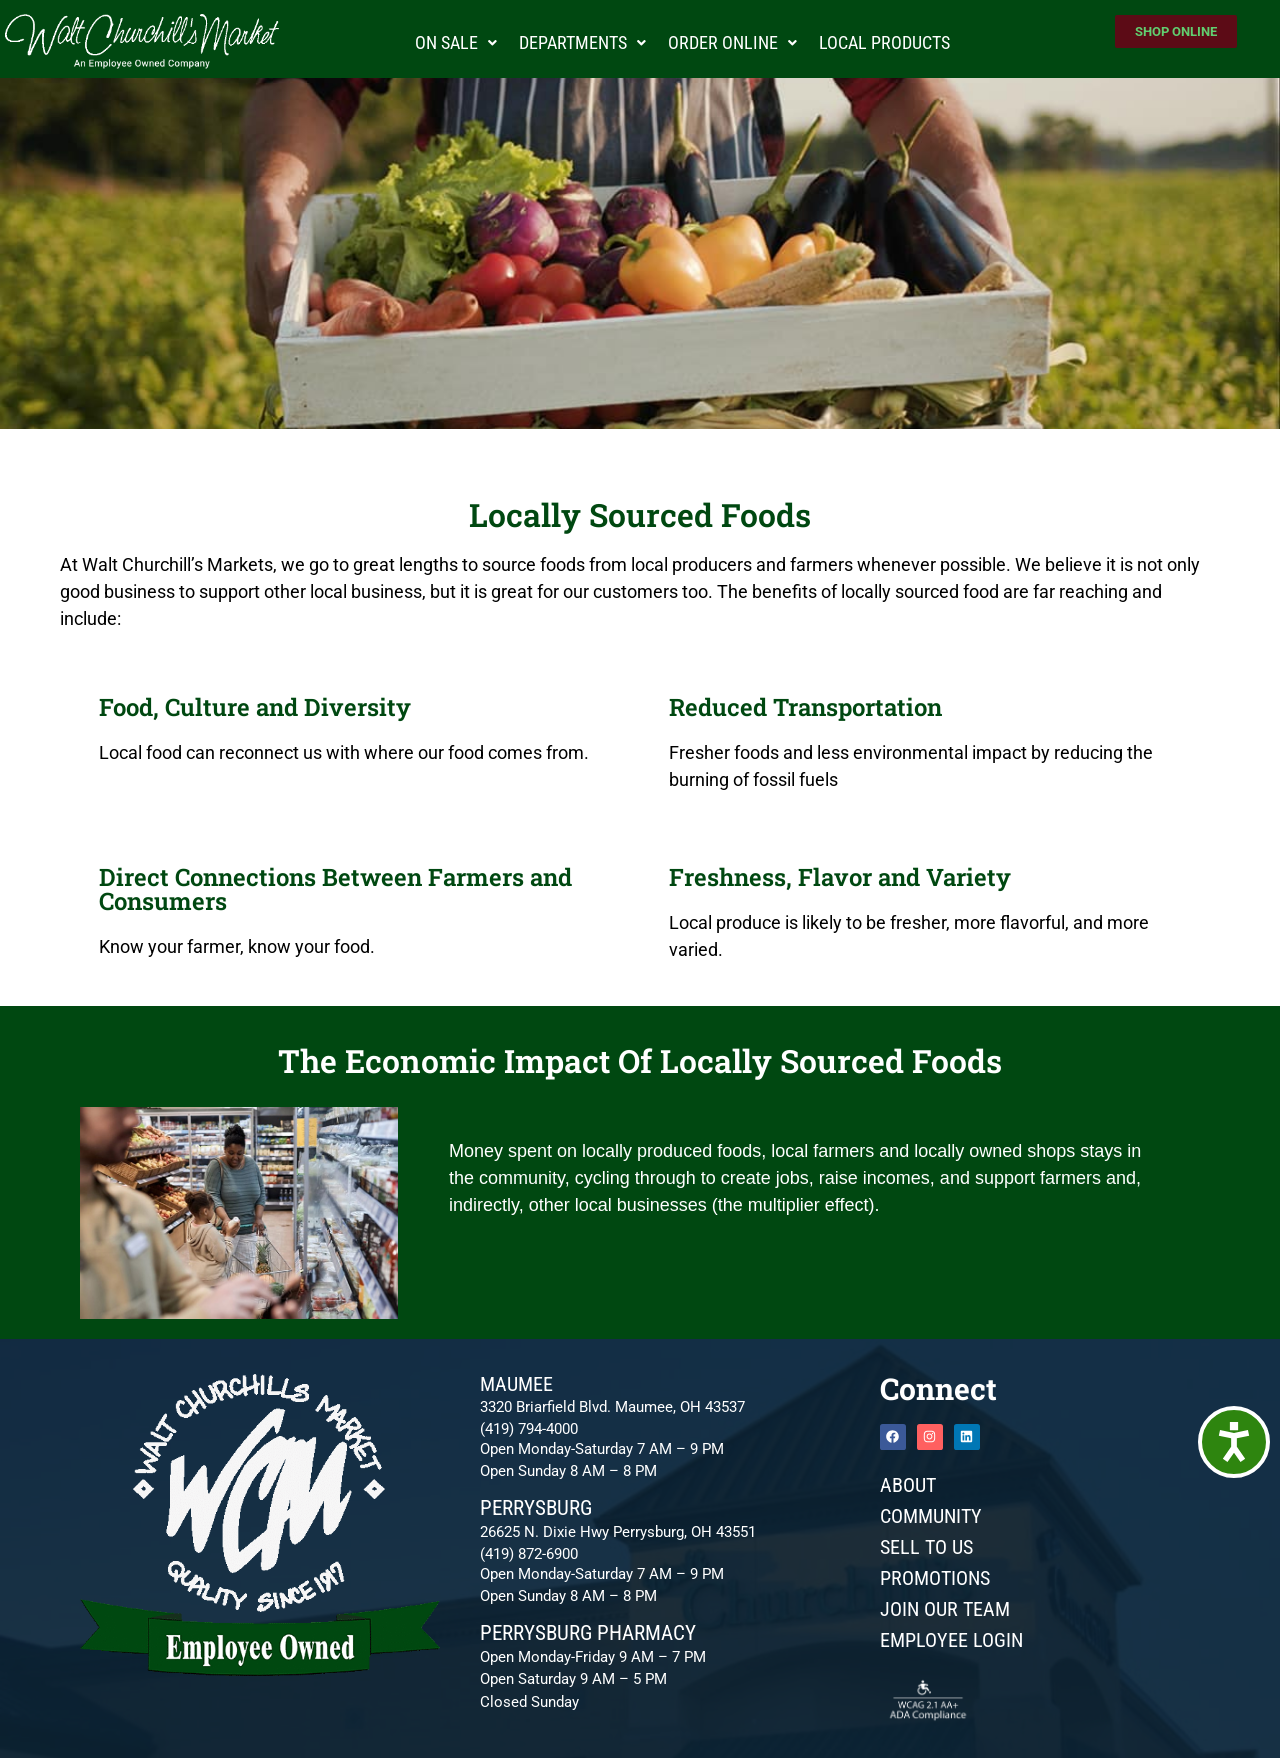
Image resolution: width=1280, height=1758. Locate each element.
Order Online (732, 42)
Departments (582, 42)
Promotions (935, 1578)
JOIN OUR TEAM (945, 1609)
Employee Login (951, 1640)
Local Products (884, 42)
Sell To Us (926, 1547)
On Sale (456, 42)
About (908, 1485)
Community (931, 1516)
